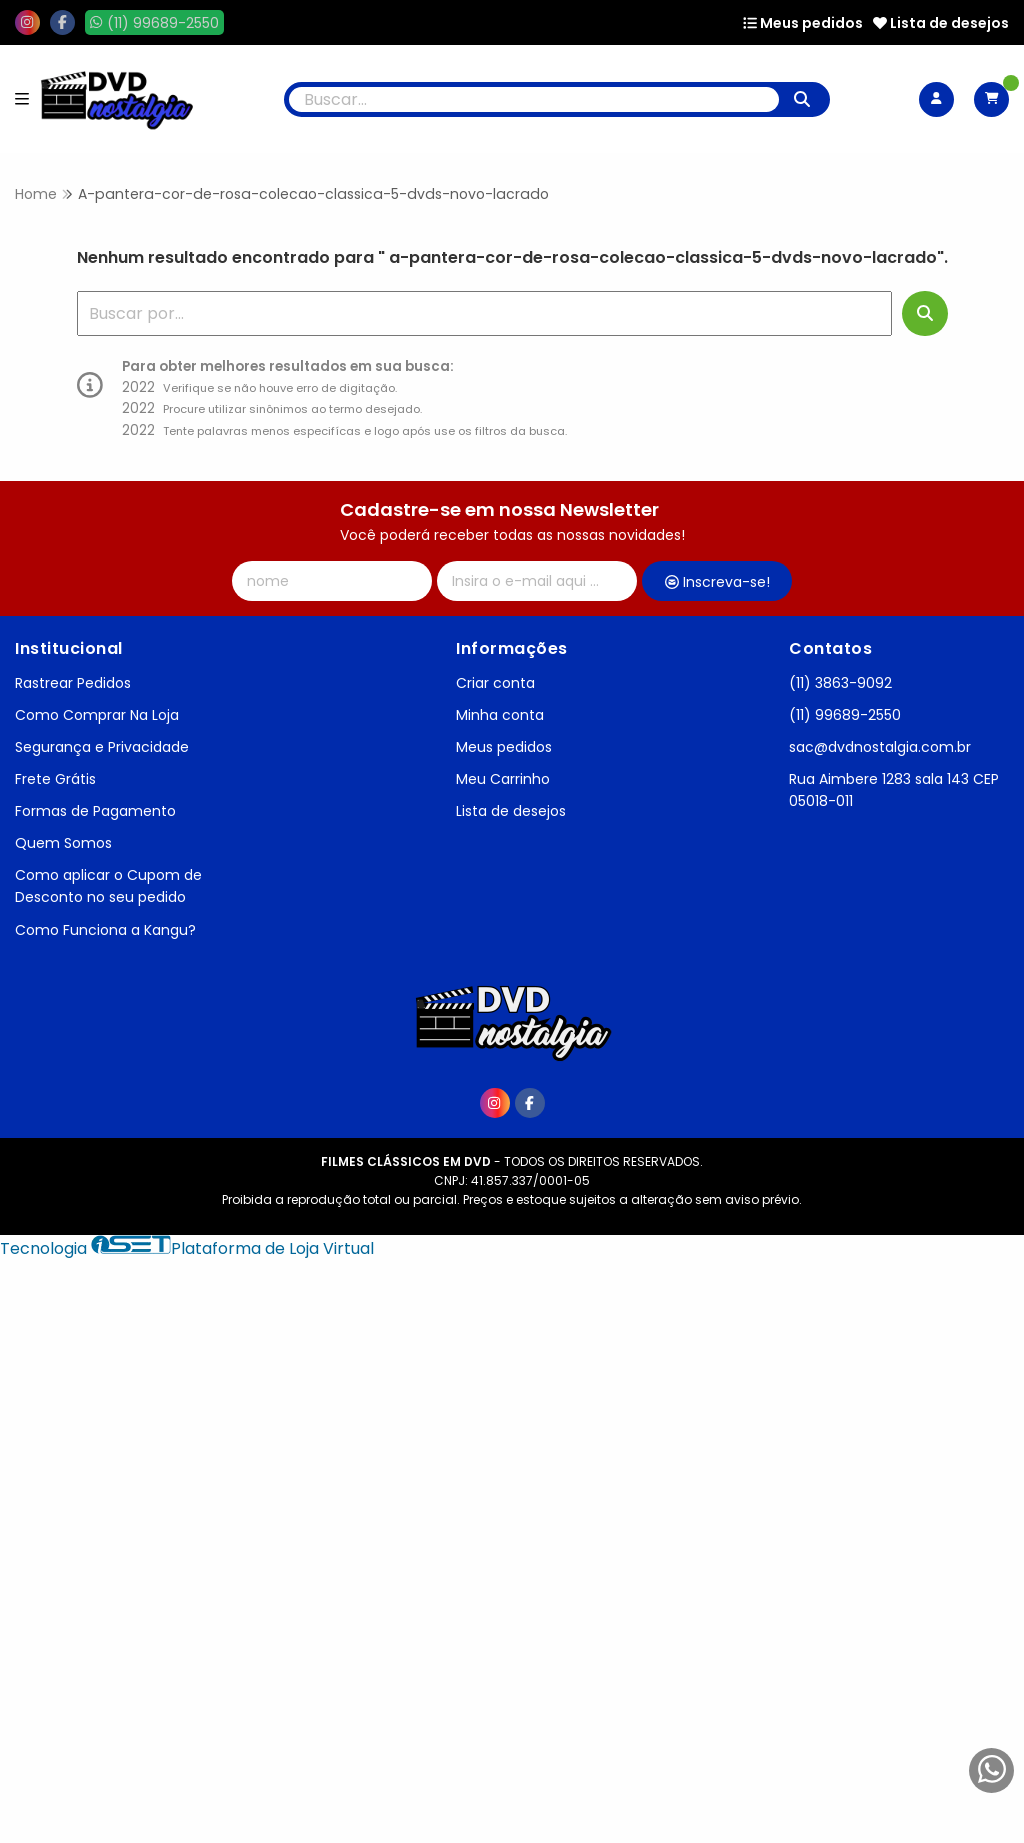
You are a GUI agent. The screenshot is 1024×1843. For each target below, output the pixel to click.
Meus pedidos (803, 23)
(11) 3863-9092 (840, 683)
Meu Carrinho (503, 779)
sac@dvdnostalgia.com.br (880, 747)
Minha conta (500, 715)
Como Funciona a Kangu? (105, 930)
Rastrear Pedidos (73, 683)
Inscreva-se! (717, 582)
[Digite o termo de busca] (534, 99)
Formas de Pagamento (95, 811)
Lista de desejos (941, 23)
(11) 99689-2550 (845, 715)
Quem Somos (63, 843)
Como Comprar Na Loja (97, 715)
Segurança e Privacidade (102, 747)
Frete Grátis (55, 779)
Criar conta (495, 683)
